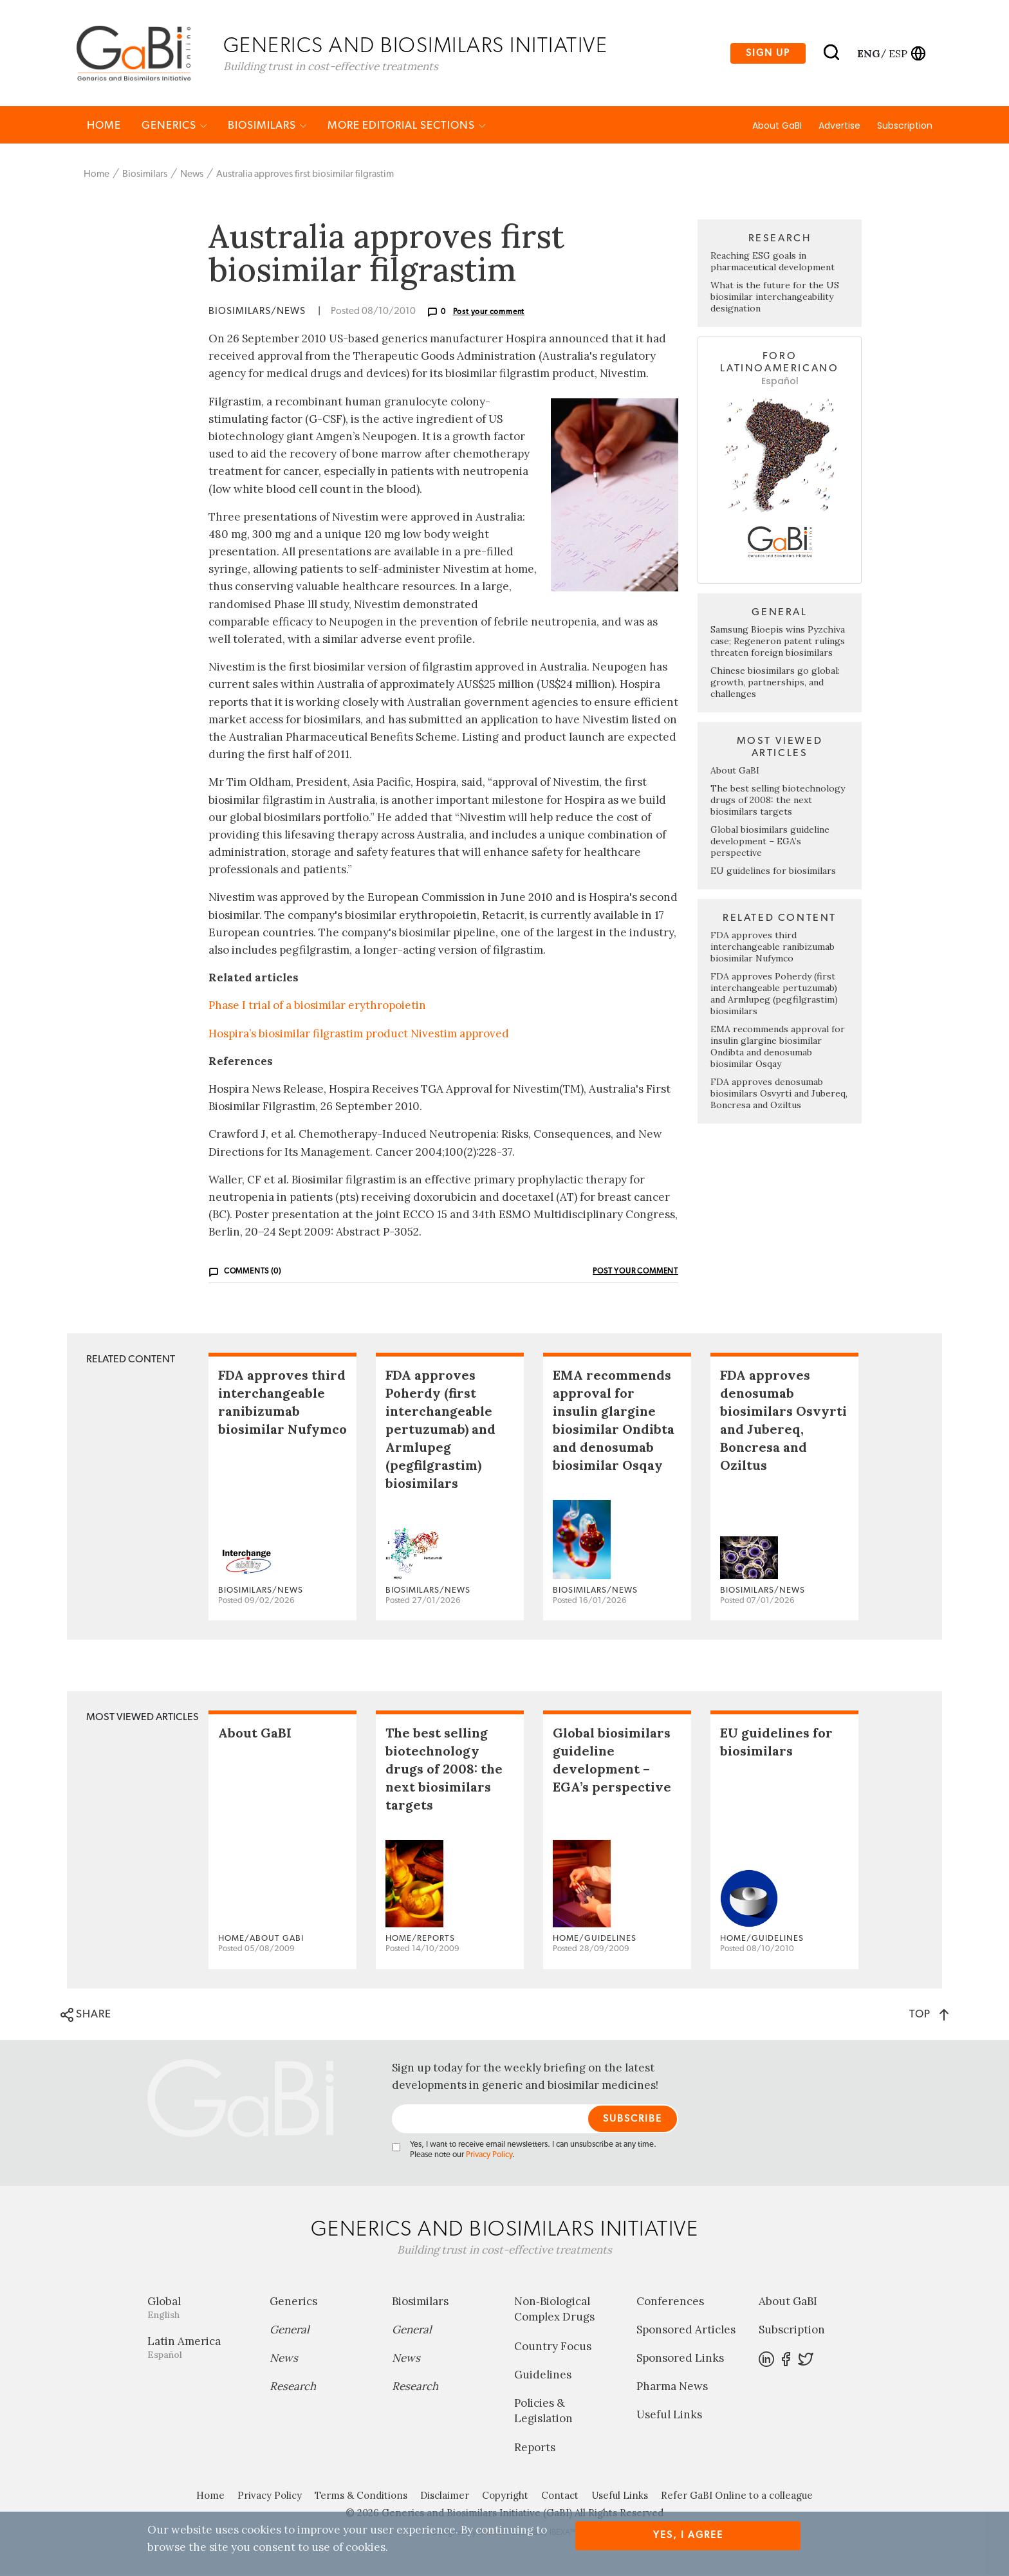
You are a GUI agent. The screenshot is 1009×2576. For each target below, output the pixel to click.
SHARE (85, 2015)
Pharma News (672, 2387)
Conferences (670, 2302)
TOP (929, 2014)
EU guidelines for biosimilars (773, 872)
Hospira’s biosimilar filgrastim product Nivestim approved (358, 1034)
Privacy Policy (489, 2156)
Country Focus (552, 2347)
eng (867, 53)
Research (293, 2387)
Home (104, 126)
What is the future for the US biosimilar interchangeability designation (774, 298)
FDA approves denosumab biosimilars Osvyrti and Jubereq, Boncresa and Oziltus (778, 1094)
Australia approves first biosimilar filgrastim (305, 175)
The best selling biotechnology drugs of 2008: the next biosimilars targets (777, 801)
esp (898, 53)
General (290, 2331)
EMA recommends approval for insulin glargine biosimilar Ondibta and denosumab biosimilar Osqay (777, 1047)
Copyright (505, 2496)
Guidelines (542, 2375)
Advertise (839, 126)
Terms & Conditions (361, 2496)
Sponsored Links (680, 2359)
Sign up (768, 54)
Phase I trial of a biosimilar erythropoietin (317, 1006)
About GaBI (777, 126)
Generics (174, 126)
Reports (534, 2449)
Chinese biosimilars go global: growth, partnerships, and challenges (775, 683)
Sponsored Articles (686, 2331)
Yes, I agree (688, 2535)
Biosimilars (267, 126)
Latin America (198, 2348)
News (191, 175)
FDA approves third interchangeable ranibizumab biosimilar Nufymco (772, 948)
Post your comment (489, 313)
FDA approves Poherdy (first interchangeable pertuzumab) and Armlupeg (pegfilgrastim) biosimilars (774, 995)
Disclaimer (444, 2496)
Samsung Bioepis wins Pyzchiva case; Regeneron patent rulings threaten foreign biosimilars (777, 642)
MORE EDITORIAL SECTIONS (407, 126)
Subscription (904, 126)
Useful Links (669, 2416)
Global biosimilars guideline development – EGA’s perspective (769, 842)
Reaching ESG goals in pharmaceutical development (772, 262)
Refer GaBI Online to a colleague (737, 2496)
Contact (560, 2496)
